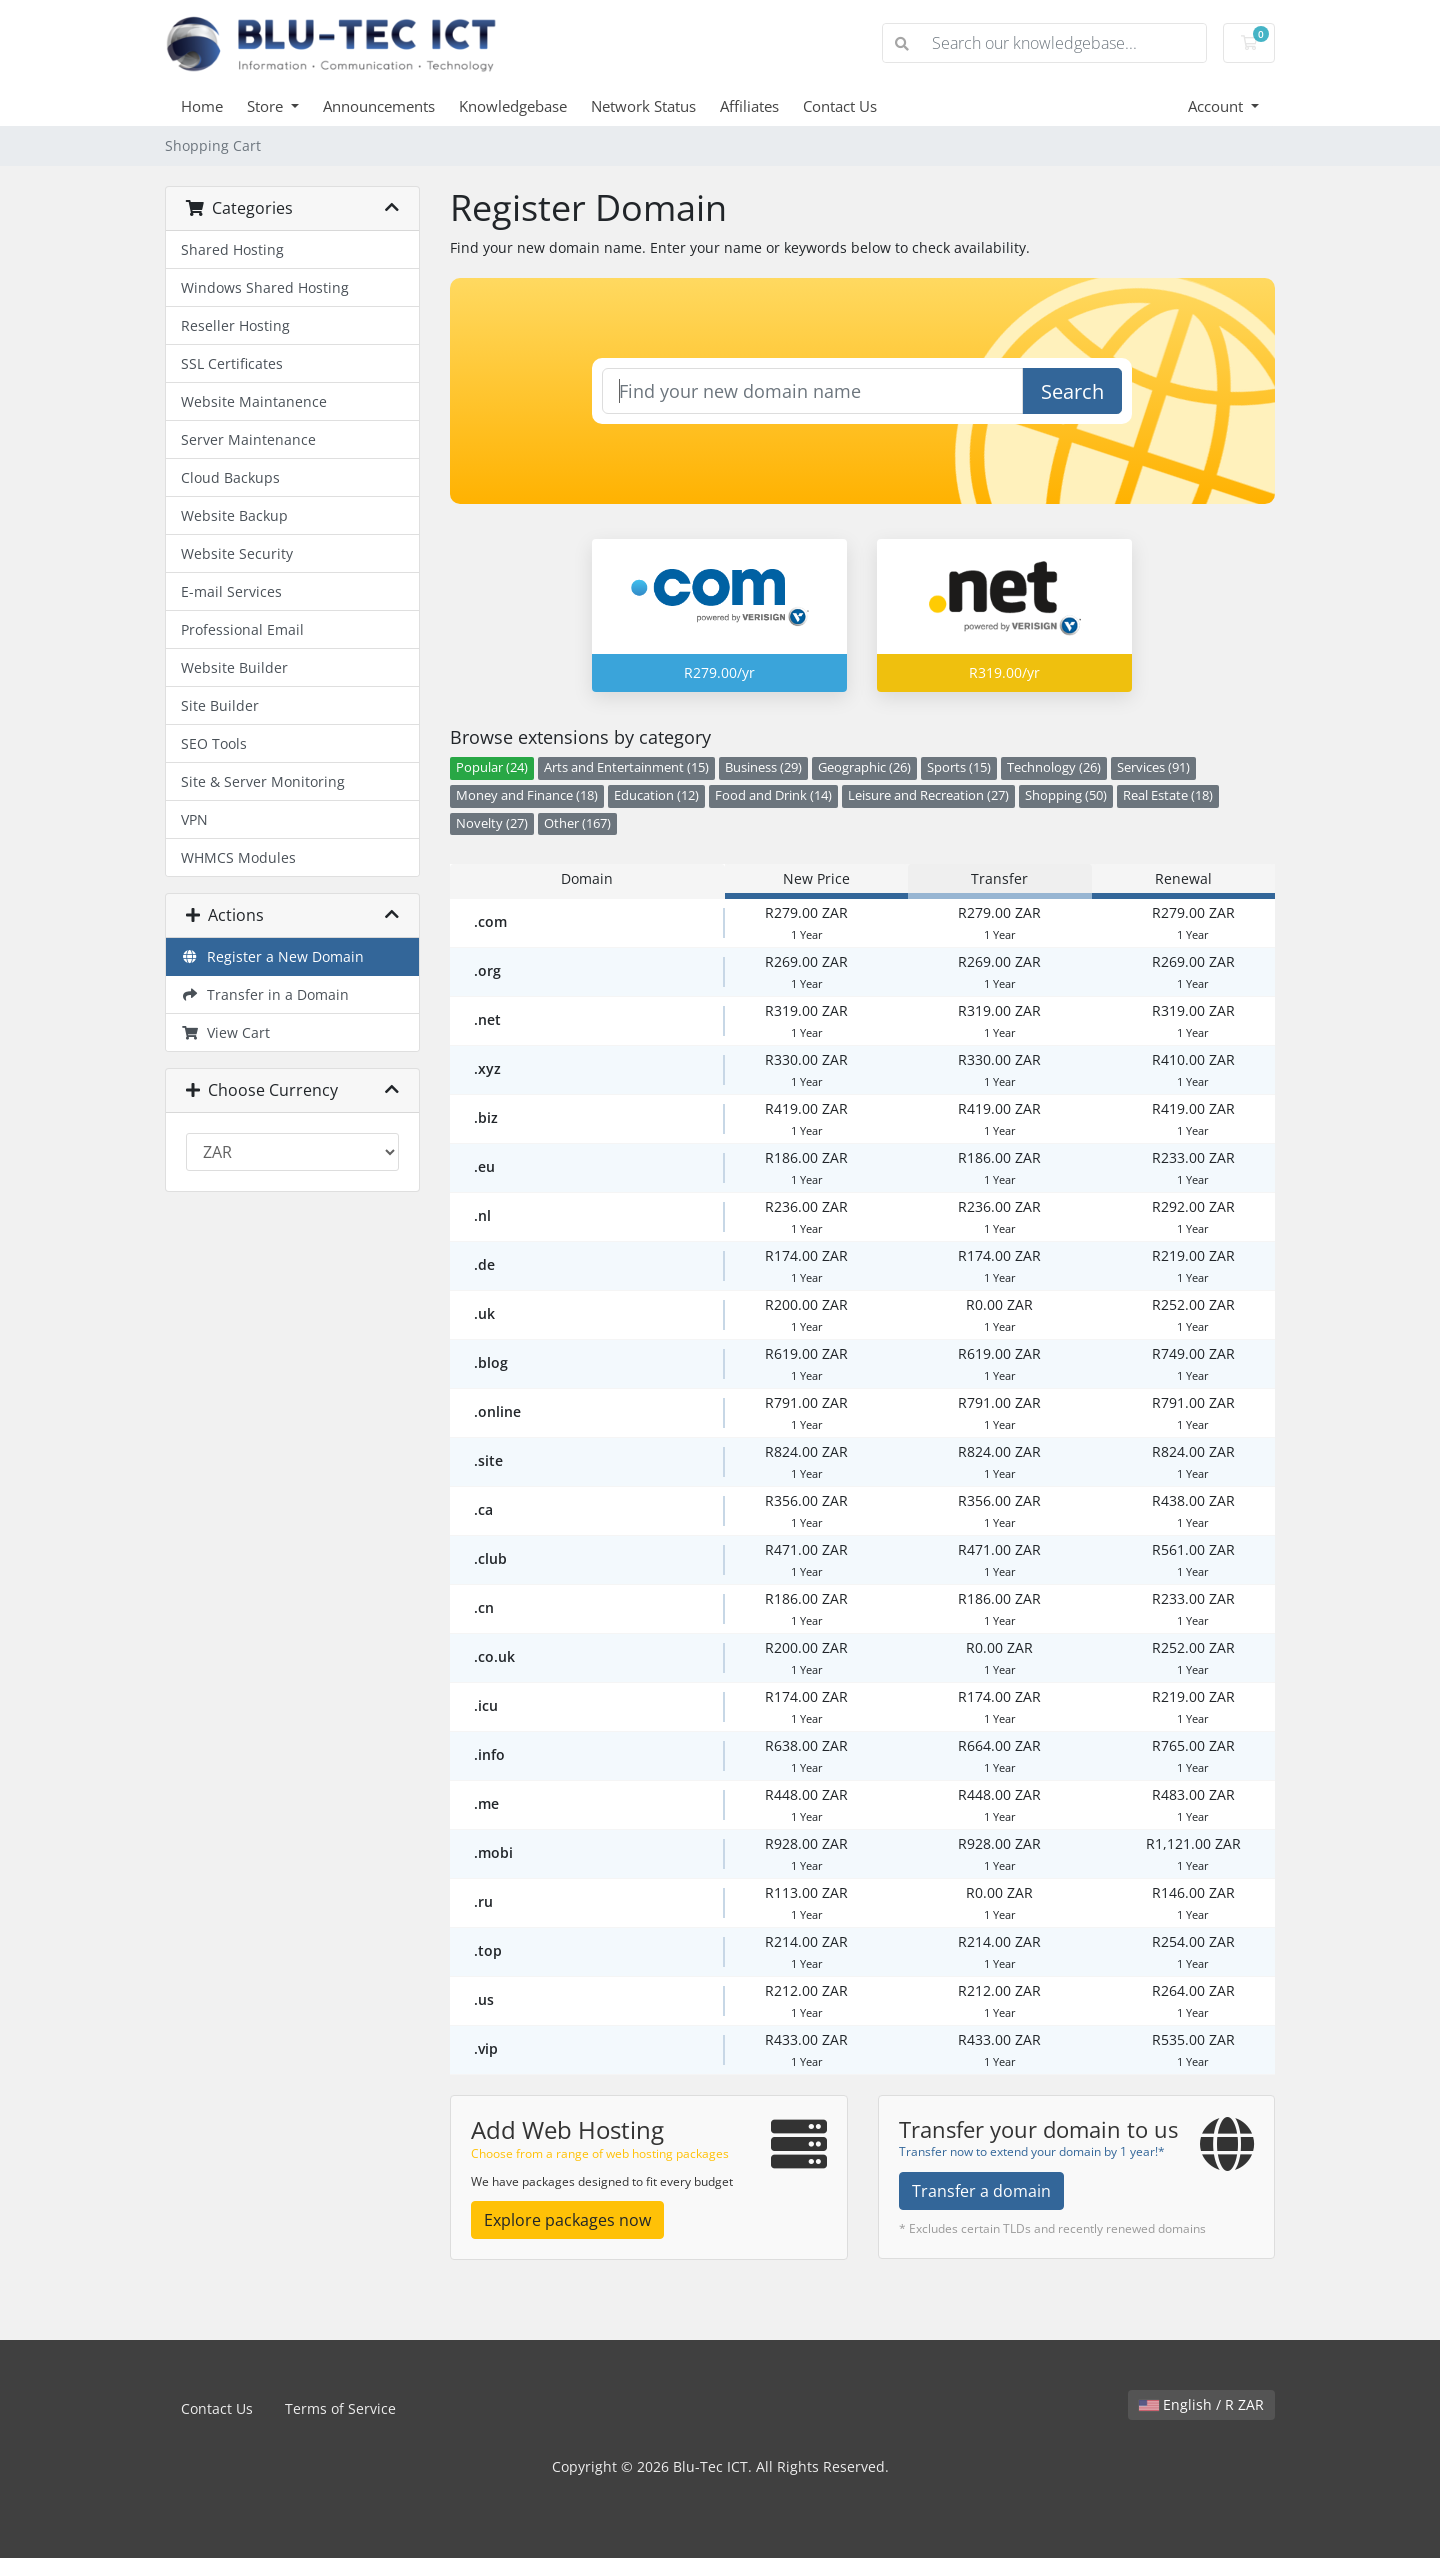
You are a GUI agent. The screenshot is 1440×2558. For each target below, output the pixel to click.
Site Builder (220, 705)
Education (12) (656, 795)
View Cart (225, 1032)
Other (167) (577, 823)
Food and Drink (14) (773, 795)
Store (267, 106)
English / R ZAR (1201, 2404)
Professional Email (242, 629)
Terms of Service (340, 2408)
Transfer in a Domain (265, 994)
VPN (194, 819)
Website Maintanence (254, 401)
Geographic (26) (864, 767)
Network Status (643, 106)
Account (1217, 106)
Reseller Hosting (235, 325)
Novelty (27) (492, 823)
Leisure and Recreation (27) (928, 795)
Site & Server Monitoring (263, 781)
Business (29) (763, 767)
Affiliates (749, 106)
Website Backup (234, 515)
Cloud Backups (230, 477)
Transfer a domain (981, 2191)
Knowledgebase (513, 106)
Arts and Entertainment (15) (626, 767)
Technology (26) (1054, 767)
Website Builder (234, 667)
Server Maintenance (248, 439)
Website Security (237, 553)
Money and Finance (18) (527, 795)
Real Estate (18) (1168, 795)
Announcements (379, 106)
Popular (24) (492, 767)
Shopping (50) (1066, 795)
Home (202, 106)
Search (1072, 391)
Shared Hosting (232, 249)
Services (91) (1153, 767)
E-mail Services (231, 591)
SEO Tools (214, 743)
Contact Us (840, 106)
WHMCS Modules (238, 857)
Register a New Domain (272, 956)
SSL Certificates (232, 363)
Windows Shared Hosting (265, 287)
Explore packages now (567, 2220)
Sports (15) (959, 767)
